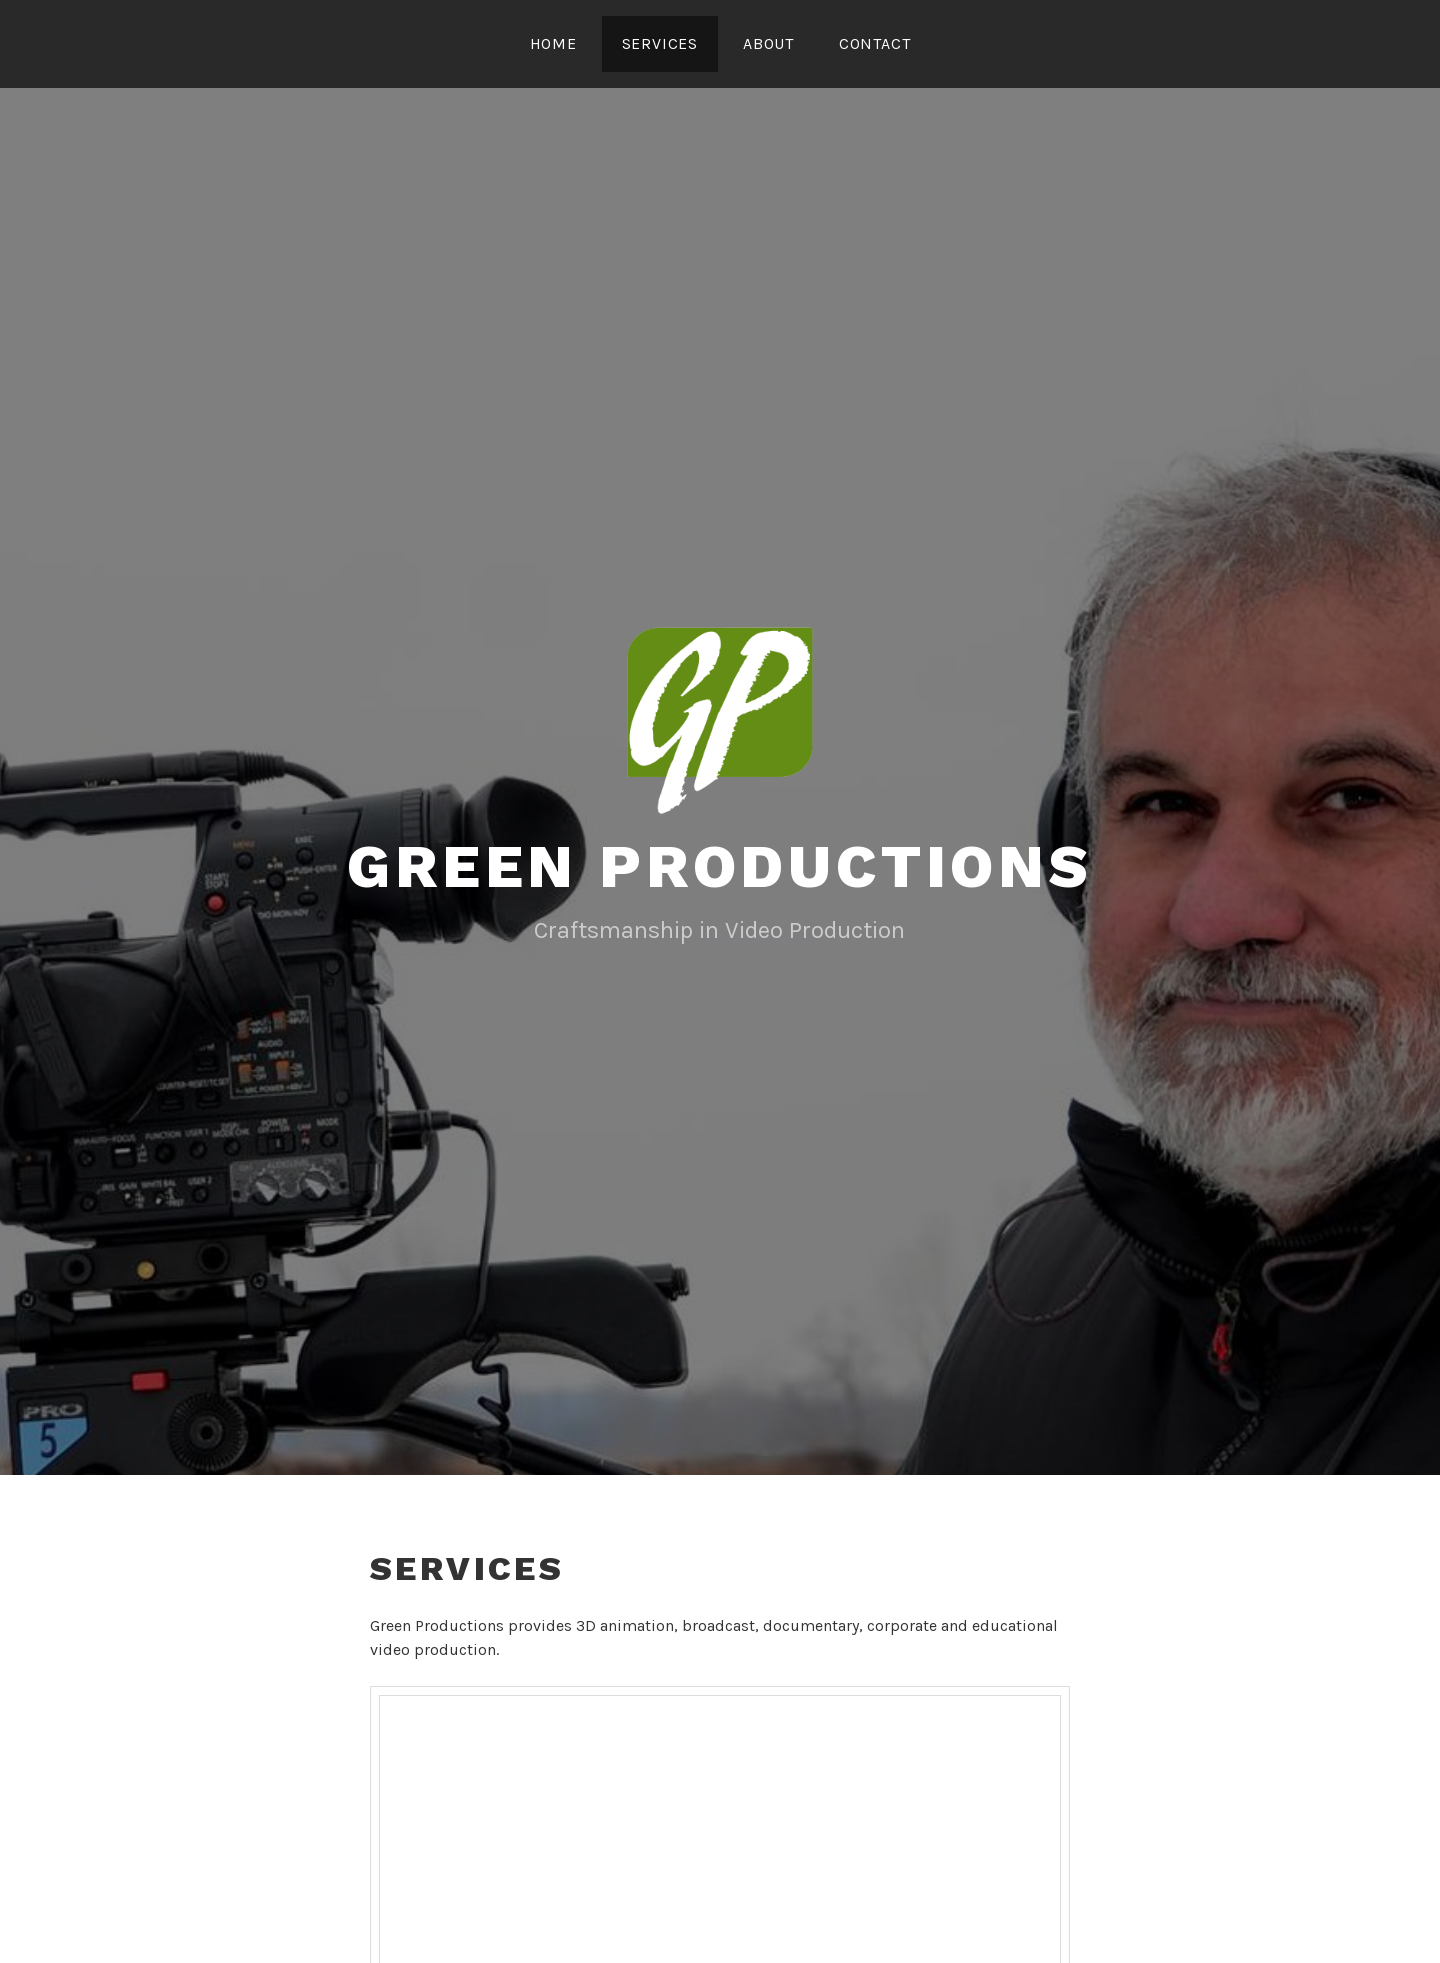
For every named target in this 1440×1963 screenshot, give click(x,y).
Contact (875, 43)
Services (660, 43)
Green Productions (720, 866)
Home (553, 43)
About (768, 43)
